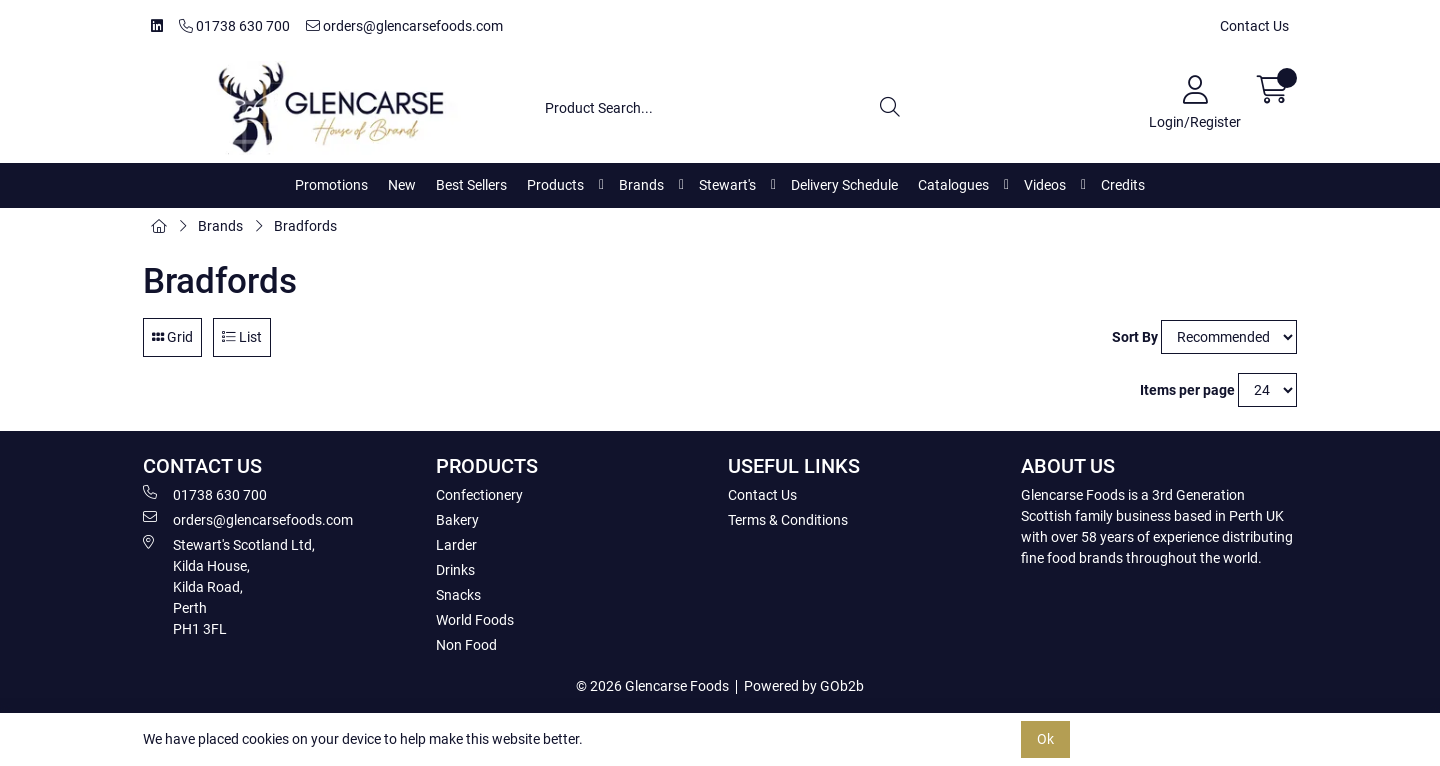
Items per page (1187, 390)
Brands (641, 185)
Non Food (466, 645)
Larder (456, 545)
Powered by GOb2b (804, 686)
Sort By (1135, 337)
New (402, 185)
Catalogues (953, 185)
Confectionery (479, 495)
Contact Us (1254, 26)
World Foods (475, 620)
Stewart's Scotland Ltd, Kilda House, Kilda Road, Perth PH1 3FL (229, 586)
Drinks (455, 570)
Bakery (457, 520)
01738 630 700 (234, 26)
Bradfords (305, 226)
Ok (1045, 739)
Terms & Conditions (788, 520)
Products (555, 185)
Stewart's (727, 185)
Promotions (331, 185)
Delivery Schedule (844, 185)
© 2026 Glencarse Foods (652, 686)
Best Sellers (471, 185)
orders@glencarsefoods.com (404, 26)
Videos (1045, 185)
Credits (1123, 185)
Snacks (458, 595)
